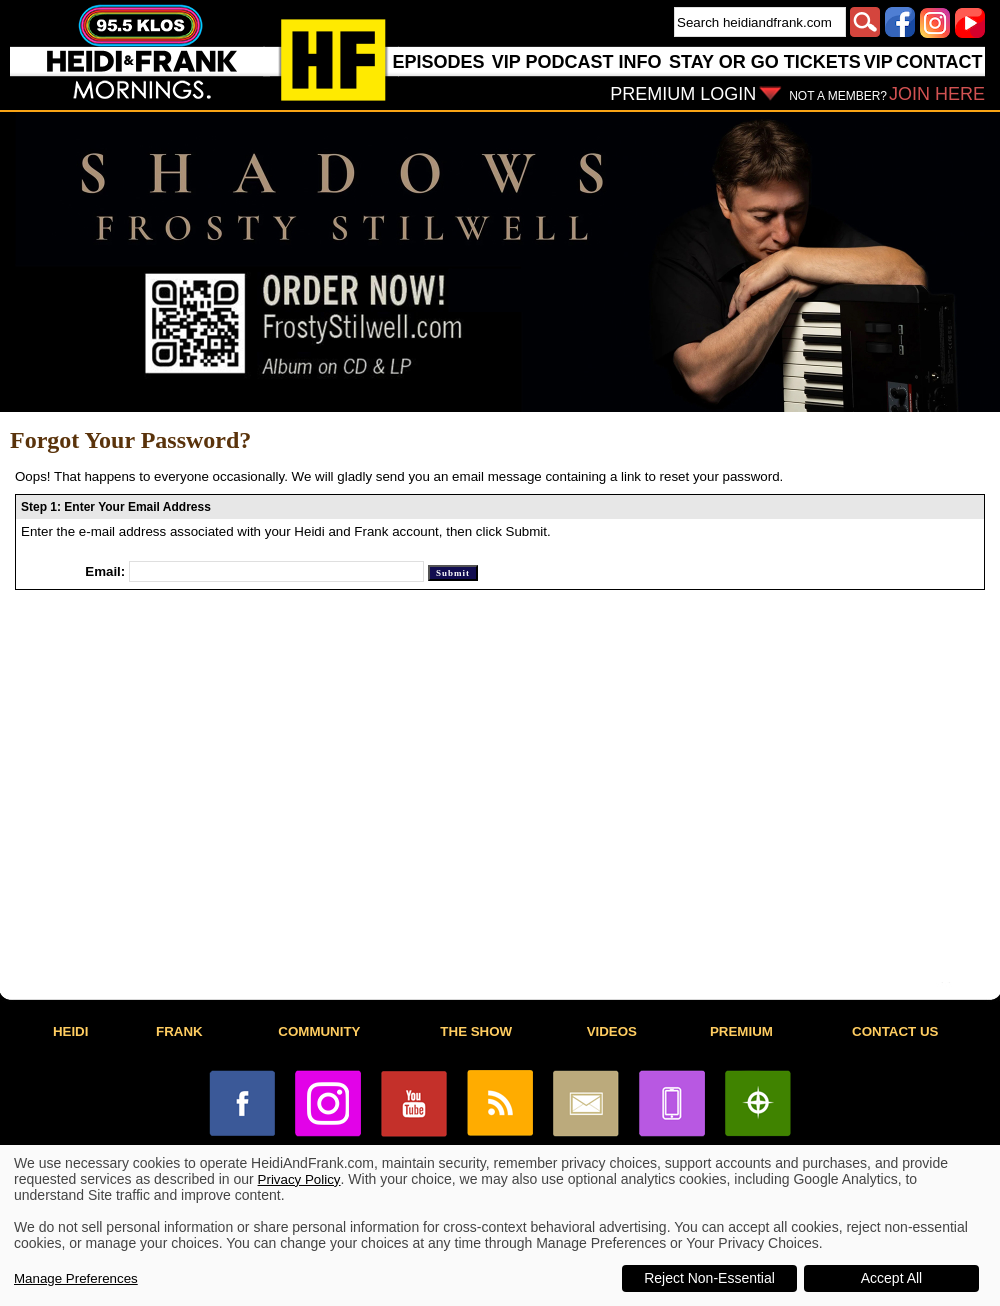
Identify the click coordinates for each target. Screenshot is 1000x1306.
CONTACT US (895, 1031)
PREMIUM (741, 1031)
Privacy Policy (299, 1179)
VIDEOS (612, 1031)
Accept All (891, 1278)
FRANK (179, 1031)
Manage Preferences (76, 1278)
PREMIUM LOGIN (683, 94)
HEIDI (71, 1031)
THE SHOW (476, 1031)
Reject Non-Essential (709, 1278)
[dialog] (500, 1225)
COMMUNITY (319, 1031)
